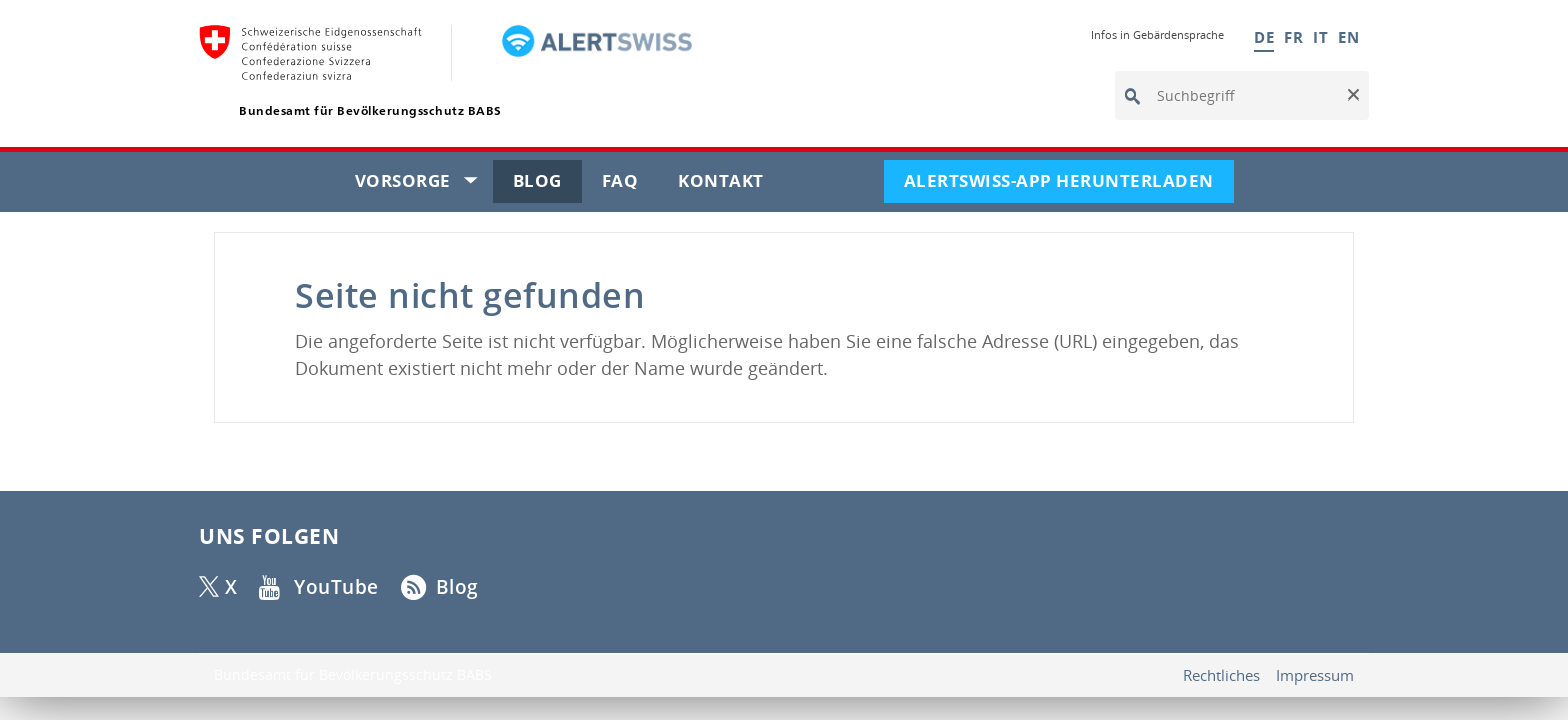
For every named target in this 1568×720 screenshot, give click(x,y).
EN (1348, 37)
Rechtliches (1221, 675)
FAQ (630, 184)
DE (1264, 37)
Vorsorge (424, 184)
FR (1293, 37)
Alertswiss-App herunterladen (1069, 184)
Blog (547, 184)
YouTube (337, 587)
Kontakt (731, 184)
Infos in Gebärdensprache (1157, 34)
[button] (1352, 96)
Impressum (1315, 675)
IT (1320, 37)
